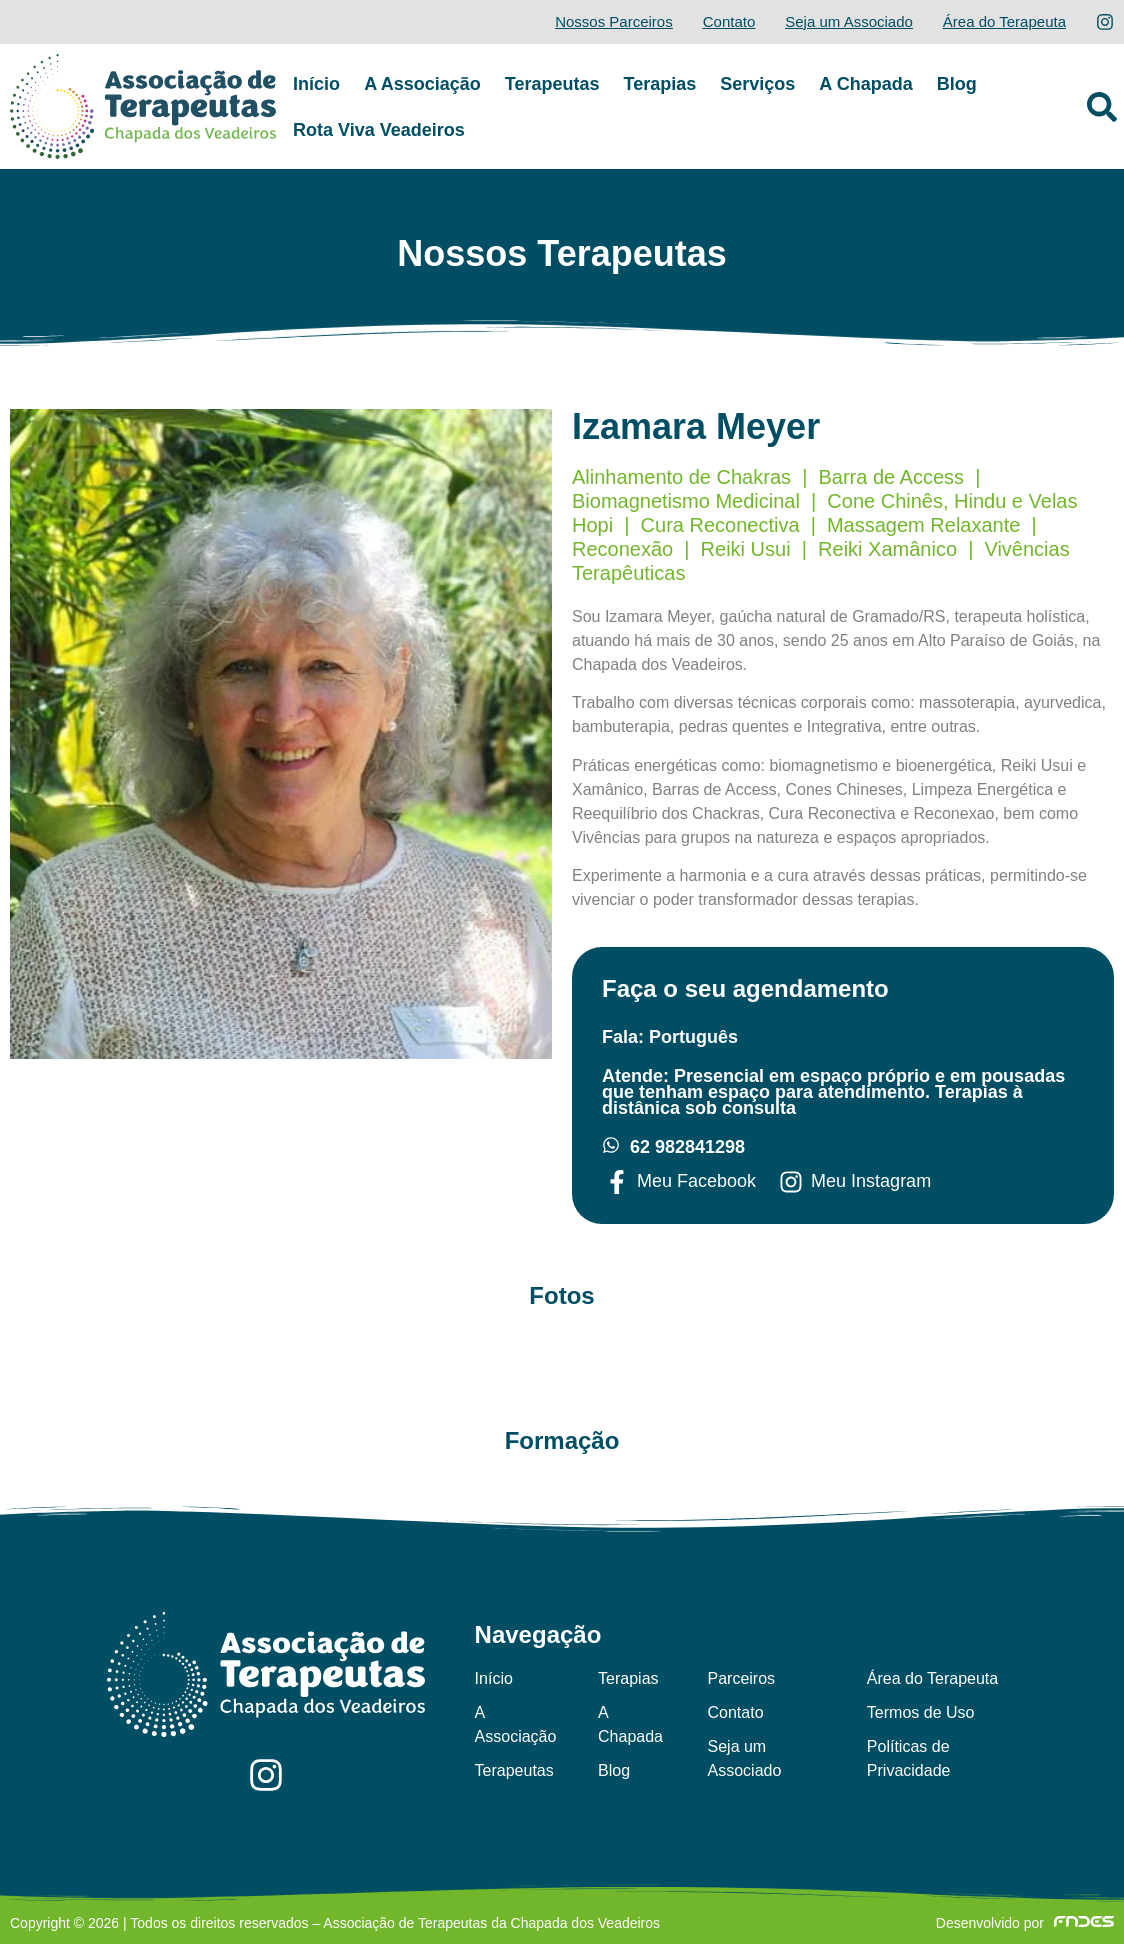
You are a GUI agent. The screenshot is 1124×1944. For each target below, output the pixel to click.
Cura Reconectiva (720, 525)
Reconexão (622, 549)
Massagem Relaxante (923, 525)
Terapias (660, 84)
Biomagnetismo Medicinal (686, 501)
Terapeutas (552, 84)
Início (316, 84)
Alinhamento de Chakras (681, 477)
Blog (957, 84)
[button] (1102, 107)
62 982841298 (687, 1147)
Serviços (757, 84)
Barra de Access (891, 477)
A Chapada (865, 84)
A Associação (422, 84)
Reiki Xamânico (887, 549)
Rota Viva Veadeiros (379, 130)
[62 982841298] (611, 1145)
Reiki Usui (746, 549)
